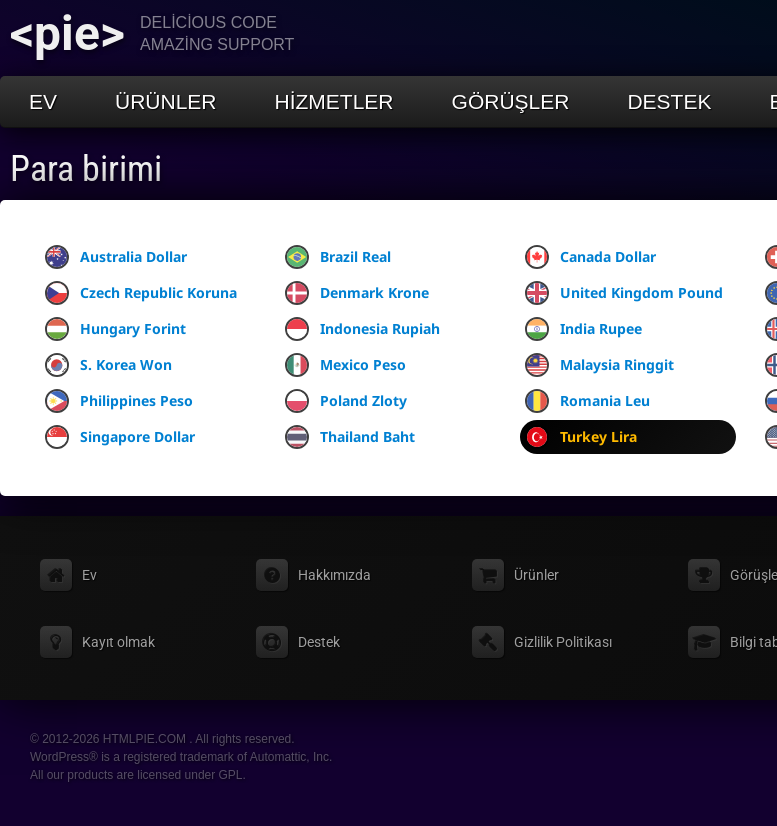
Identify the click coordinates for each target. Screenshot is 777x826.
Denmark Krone (357, 293)
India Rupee (583, 329)
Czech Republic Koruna (141, 293)
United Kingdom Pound (624, 293)
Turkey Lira (581, 437)
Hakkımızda (334, 575)
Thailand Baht (350, 437)
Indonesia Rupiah (362, 329)
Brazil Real (338, 257)
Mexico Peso (345, 365)
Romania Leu (587, 401)
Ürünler (166, 101)
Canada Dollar (590, 257)
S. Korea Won (108, 365)
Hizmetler (334, 101)
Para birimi (86, 169)
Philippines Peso (119, 401)
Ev (43, 101)
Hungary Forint (115, 329)
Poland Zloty (346, 401)
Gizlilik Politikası (563, 642)
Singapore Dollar (120, 437)
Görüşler (511, 101)
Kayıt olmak (118, 642)
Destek (669, 101)
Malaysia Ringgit (599, 365)
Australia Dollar (116, 257)
